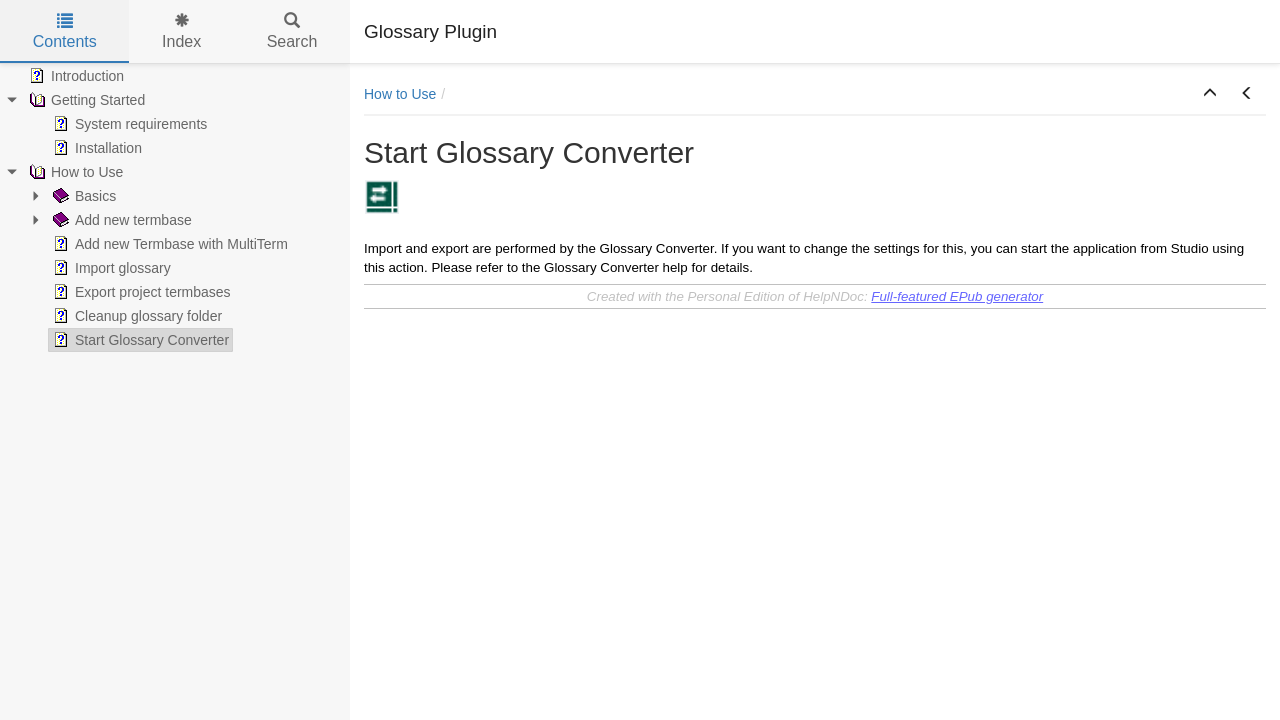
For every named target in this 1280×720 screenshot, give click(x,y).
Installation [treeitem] (95, 148)
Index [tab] (181, 31)
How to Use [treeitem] (74, 172)
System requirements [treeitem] (128, 124)
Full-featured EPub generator (957, 296)
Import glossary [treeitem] (110, 268)
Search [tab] (292, 31)
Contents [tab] (65, 31)
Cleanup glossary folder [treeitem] (135, 316)
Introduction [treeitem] (74, 76)
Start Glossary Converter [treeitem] (139, 340)
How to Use (400, 94)
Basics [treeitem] (82, 196)
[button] (1210, 94)
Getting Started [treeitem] (85, 100)
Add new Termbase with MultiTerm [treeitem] (168, 244)
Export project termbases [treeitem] (140, 292)
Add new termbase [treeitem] (120, 220)
